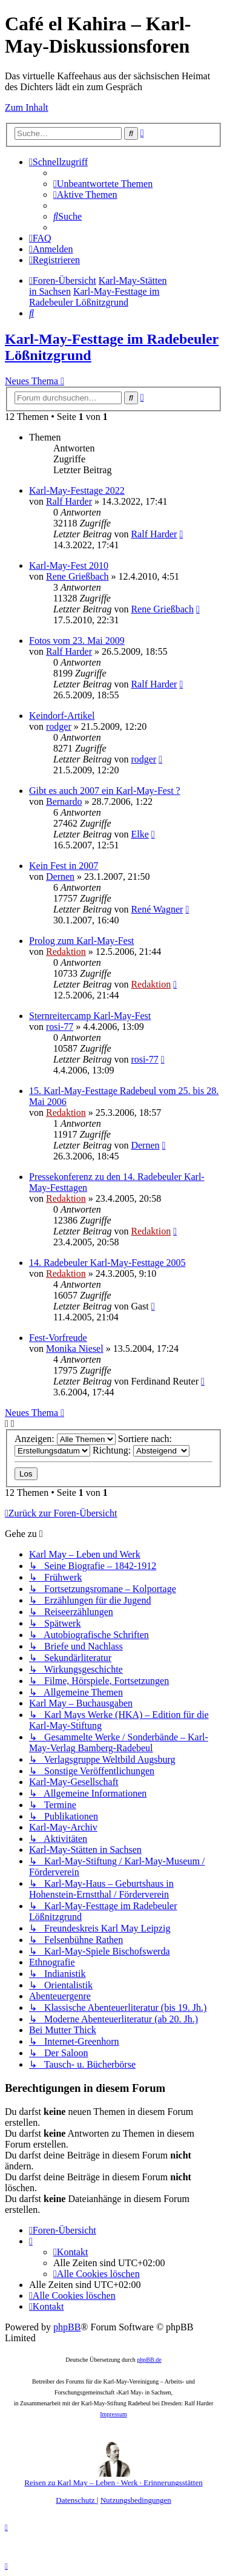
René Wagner (157, 909)
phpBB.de (149, 2359)
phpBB (67, 2327)
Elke (139, 834)
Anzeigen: (65, 1439)
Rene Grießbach (77, 576)
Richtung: (141, 1450)
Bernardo (64, 801)
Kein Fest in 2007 (63, 865)
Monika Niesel (75, 1348)
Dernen (60, 876)
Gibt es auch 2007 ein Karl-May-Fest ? (104, 790)
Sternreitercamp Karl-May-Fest (90, 1016)
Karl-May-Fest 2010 (68, 565)
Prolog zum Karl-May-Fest (81, 941)
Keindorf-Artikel (61, 715)
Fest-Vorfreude (58, 1337)
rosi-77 (59, 1026)
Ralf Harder (69, 501)
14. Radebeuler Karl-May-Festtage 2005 (107, 1262)
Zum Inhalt (26, 107)
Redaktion (66, 951)
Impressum (113, 2414)
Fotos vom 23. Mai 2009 (77, 640)
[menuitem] (103, 184)
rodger (58, 726)
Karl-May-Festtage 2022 (77, 490)
